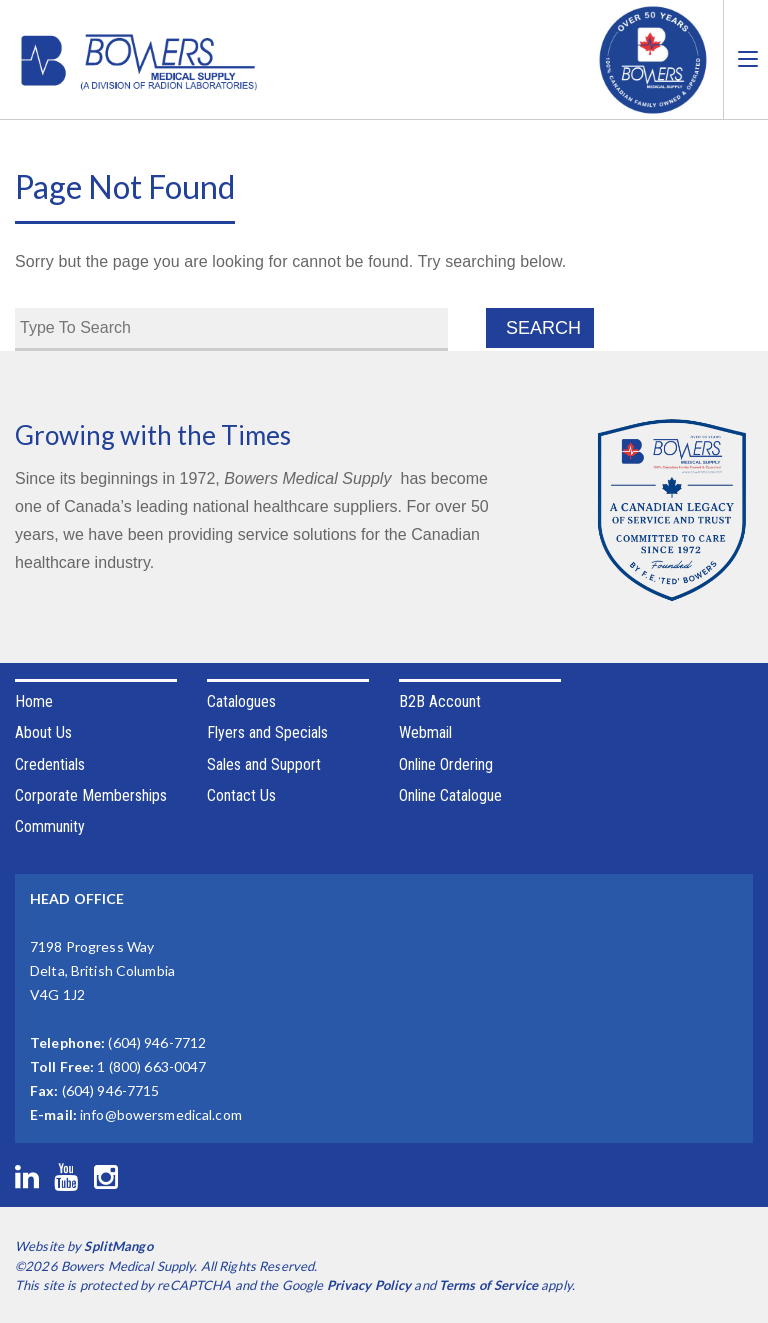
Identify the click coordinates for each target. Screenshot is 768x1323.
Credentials (50, 764)
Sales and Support (264, 764)
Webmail (425, 732)
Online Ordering (446, 764)
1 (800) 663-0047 (151, 1066)
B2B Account (440, 701)
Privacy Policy (369, 1285)
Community (50, 826)
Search (543, 328)
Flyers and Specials (267, 732)
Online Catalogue (450, 795)
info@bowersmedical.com (161, 1114)
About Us (43, 732)
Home (34, 701)
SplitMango (118, 1246)
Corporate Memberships (91, 795)
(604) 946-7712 (157, 1042)
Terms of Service (488, 1285)
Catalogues (241, 701)
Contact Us (241, 795)
